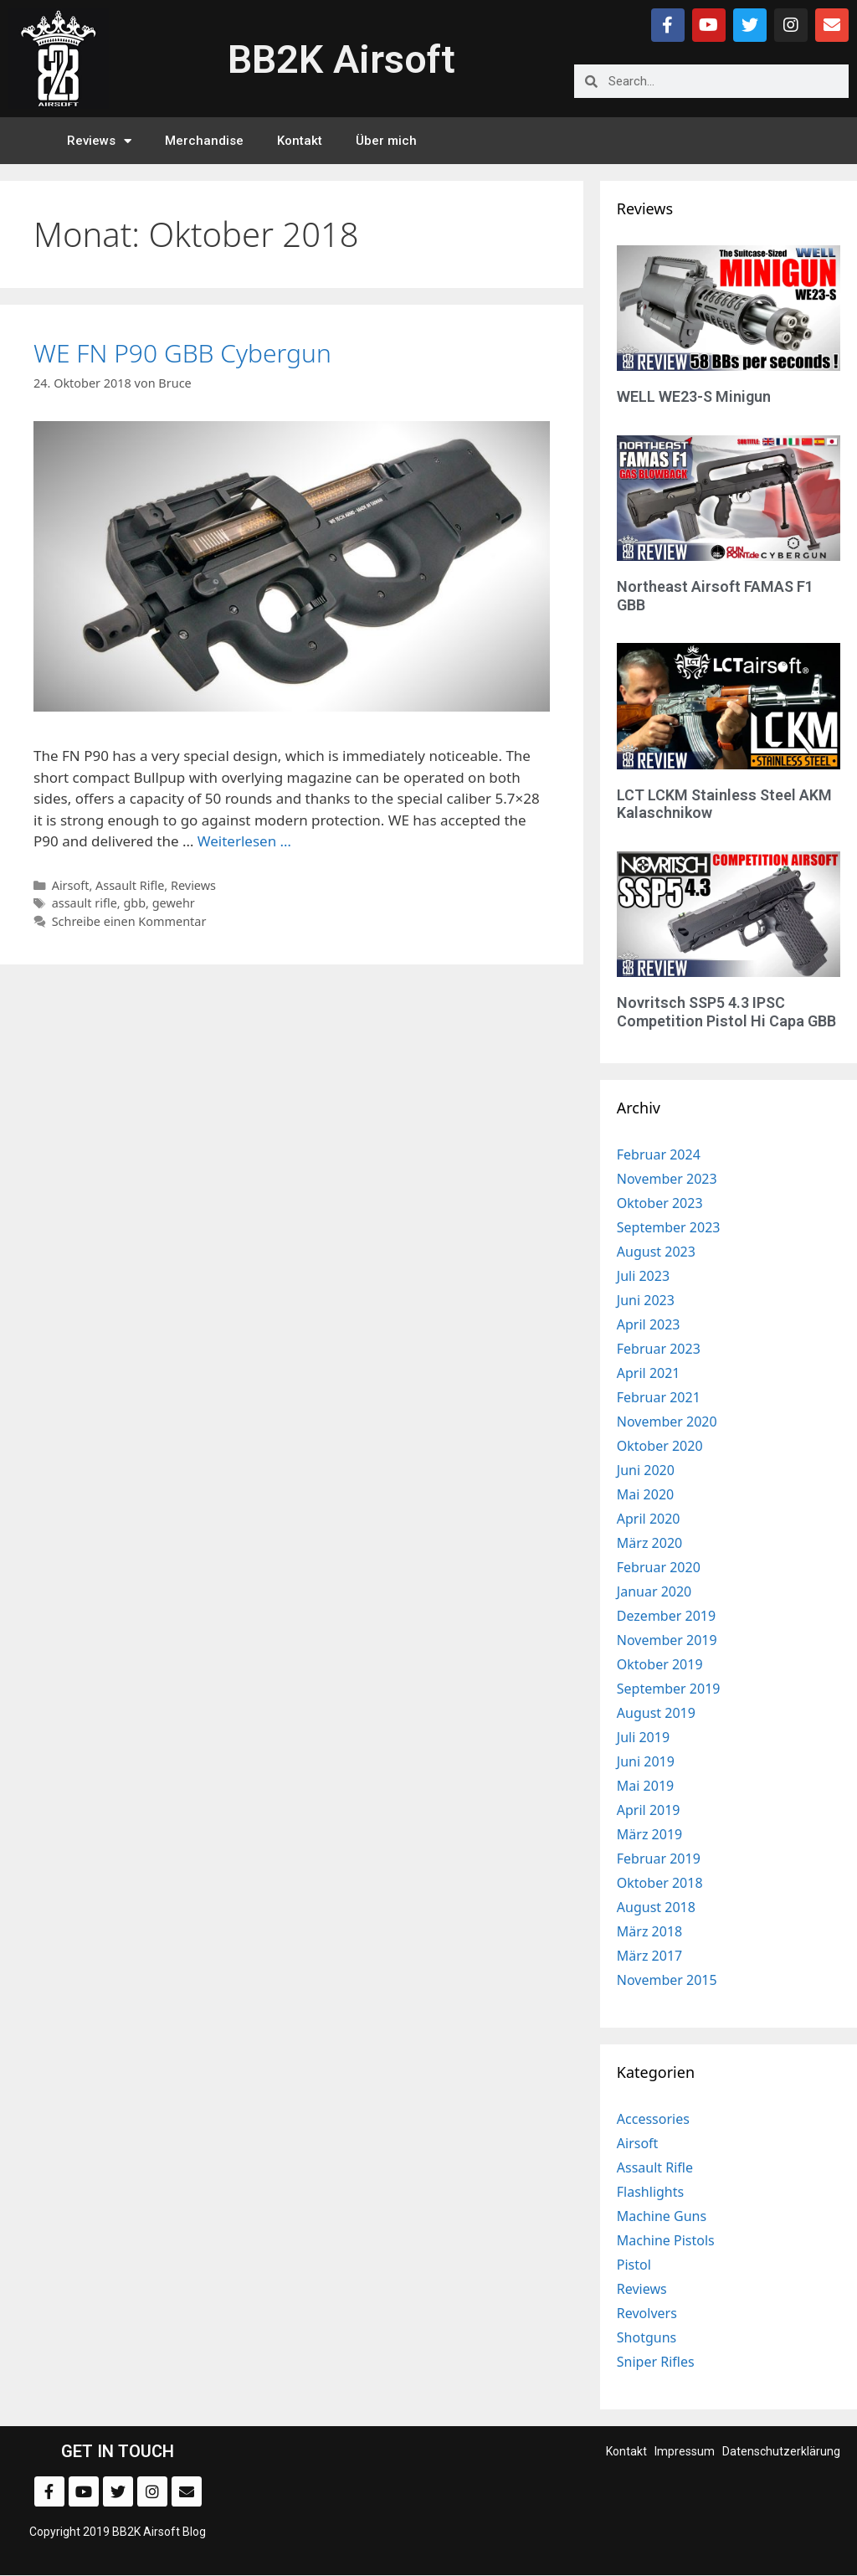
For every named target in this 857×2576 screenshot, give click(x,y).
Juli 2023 (643, 1276)
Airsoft (71, 885)
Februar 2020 (658, 1567)
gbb (134, 903)
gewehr (173, 903)
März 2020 (649, 1543)
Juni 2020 (646, 1470)
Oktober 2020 (660, 1446)
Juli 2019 (643, 1737)
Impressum (684, 2451)
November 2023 (667, 1179)
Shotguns (646, 2337)
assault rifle (84, 903)
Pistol (634, 2264)
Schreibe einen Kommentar (129, 921)
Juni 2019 (646, 1761)
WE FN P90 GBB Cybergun (182, 353)
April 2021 (648, 1373)
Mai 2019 (645, 1785)
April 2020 (648, 1518)
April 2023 (648, 1324)
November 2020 (667, 1421)
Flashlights (650, 2192)
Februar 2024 (658, 1154)
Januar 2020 (654, 1591)
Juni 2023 (646, 1300)
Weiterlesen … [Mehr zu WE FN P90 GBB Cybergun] (244, 841)
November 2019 (667, 1640)
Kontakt (299, 140)
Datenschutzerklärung (781, 2451)
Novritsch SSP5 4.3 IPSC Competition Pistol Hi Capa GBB (726, 1012)
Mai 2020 (645, 1494)
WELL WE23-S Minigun (694, 396)
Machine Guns (661, 2216)
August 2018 (656, 1907)
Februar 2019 (658, 1858)
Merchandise (204, 140)
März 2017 (649, 1955)
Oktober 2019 (660, 1664)
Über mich (386, 140)
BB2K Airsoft (341, 59)
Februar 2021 (658, 1397)
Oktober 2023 (660, 1203)
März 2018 (649, 1931)
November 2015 (667, 1980)
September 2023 (669, 1227)
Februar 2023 (658, 1348)
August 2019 (656, 1713)
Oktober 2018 (660, 1883)
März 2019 (649, 1834)
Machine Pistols (666, 2240)
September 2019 (669, 1688)
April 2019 (648, 1810)
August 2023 (656, 1251)
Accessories (653, 2119)
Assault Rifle (129, 885)
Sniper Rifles (656, 2361)
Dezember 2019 (666, 1616)
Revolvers (647, 2313)
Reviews (99, 141)
